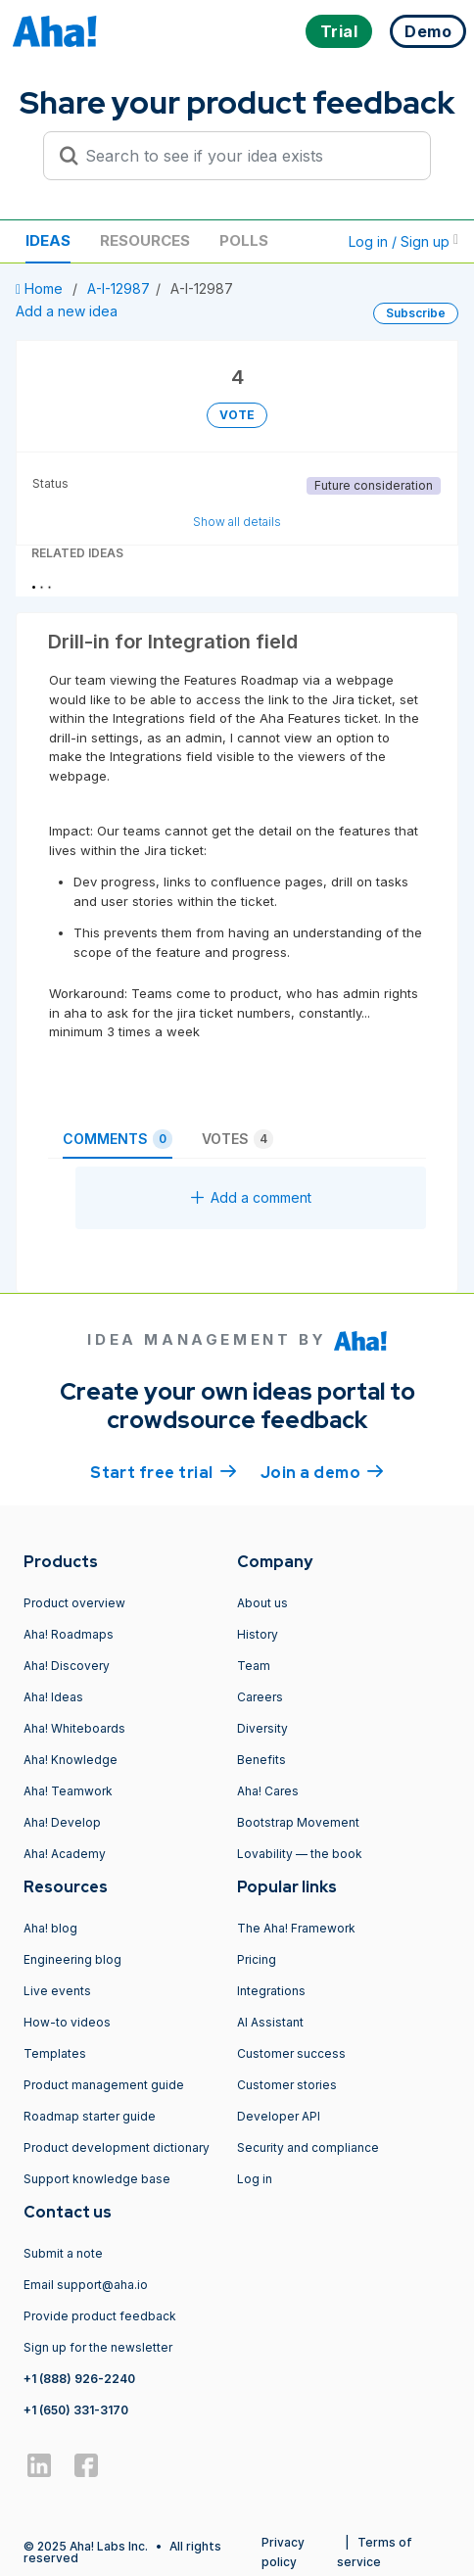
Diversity (262, 1728)
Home (41, 288)
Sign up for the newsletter (98, 2347)
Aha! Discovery (67, 1665)
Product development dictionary (117, 2147)
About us (262, 1603)
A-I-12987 (118, 288)
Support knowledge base (97, 2178)
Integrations (271, 1990)
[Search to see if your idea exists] (245, 155)
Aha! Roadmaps (69, 1634)
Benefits (261, 1759)
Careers (260, 1697)
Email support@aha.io (86, 2284)
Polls (243, 240)
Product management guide (104, 2084)
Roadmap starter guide (90, 2116)
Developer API (278, 2116)
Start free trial (163, 1471)
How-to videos (67, 2022)
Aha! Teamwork (68, 1791)
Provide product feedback (100, 2316)
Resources (145, 240)
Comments (117, 1139)
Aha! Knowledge (71, 1759)
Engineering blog (72, 1959)
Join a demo (322, 1471)
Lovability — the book (299, 1853)
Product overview (74, 1603)
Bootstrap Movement (298, 1822)
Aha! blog (50, 1928)
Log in (254, 2178)
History (257, 1634)
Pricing (256, 1959)
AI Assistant (270, 2022)
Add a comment (251, 1197)
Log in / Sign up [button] (403, 241)
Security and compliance (308, 2147)
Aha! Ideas (53, 1697)
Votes (237, 1139)
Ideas (48, 240)
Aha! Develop (62, 1822)
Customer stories (287, 2084)
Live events (57, 1990)
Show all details (237, 521)
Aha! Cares (268, 1791)
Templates (55, 2053)
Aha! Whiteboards (74, 1728)
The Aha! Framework (296, 1928)
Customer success (291, 2053)
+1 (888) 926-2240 (79, 2378)
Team (253, 1665)
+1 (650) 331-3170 (76, 2410)
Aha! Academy (65, 1853)
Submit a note (63, 2253)
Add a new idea (67, 311)
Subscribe (416, 313)
